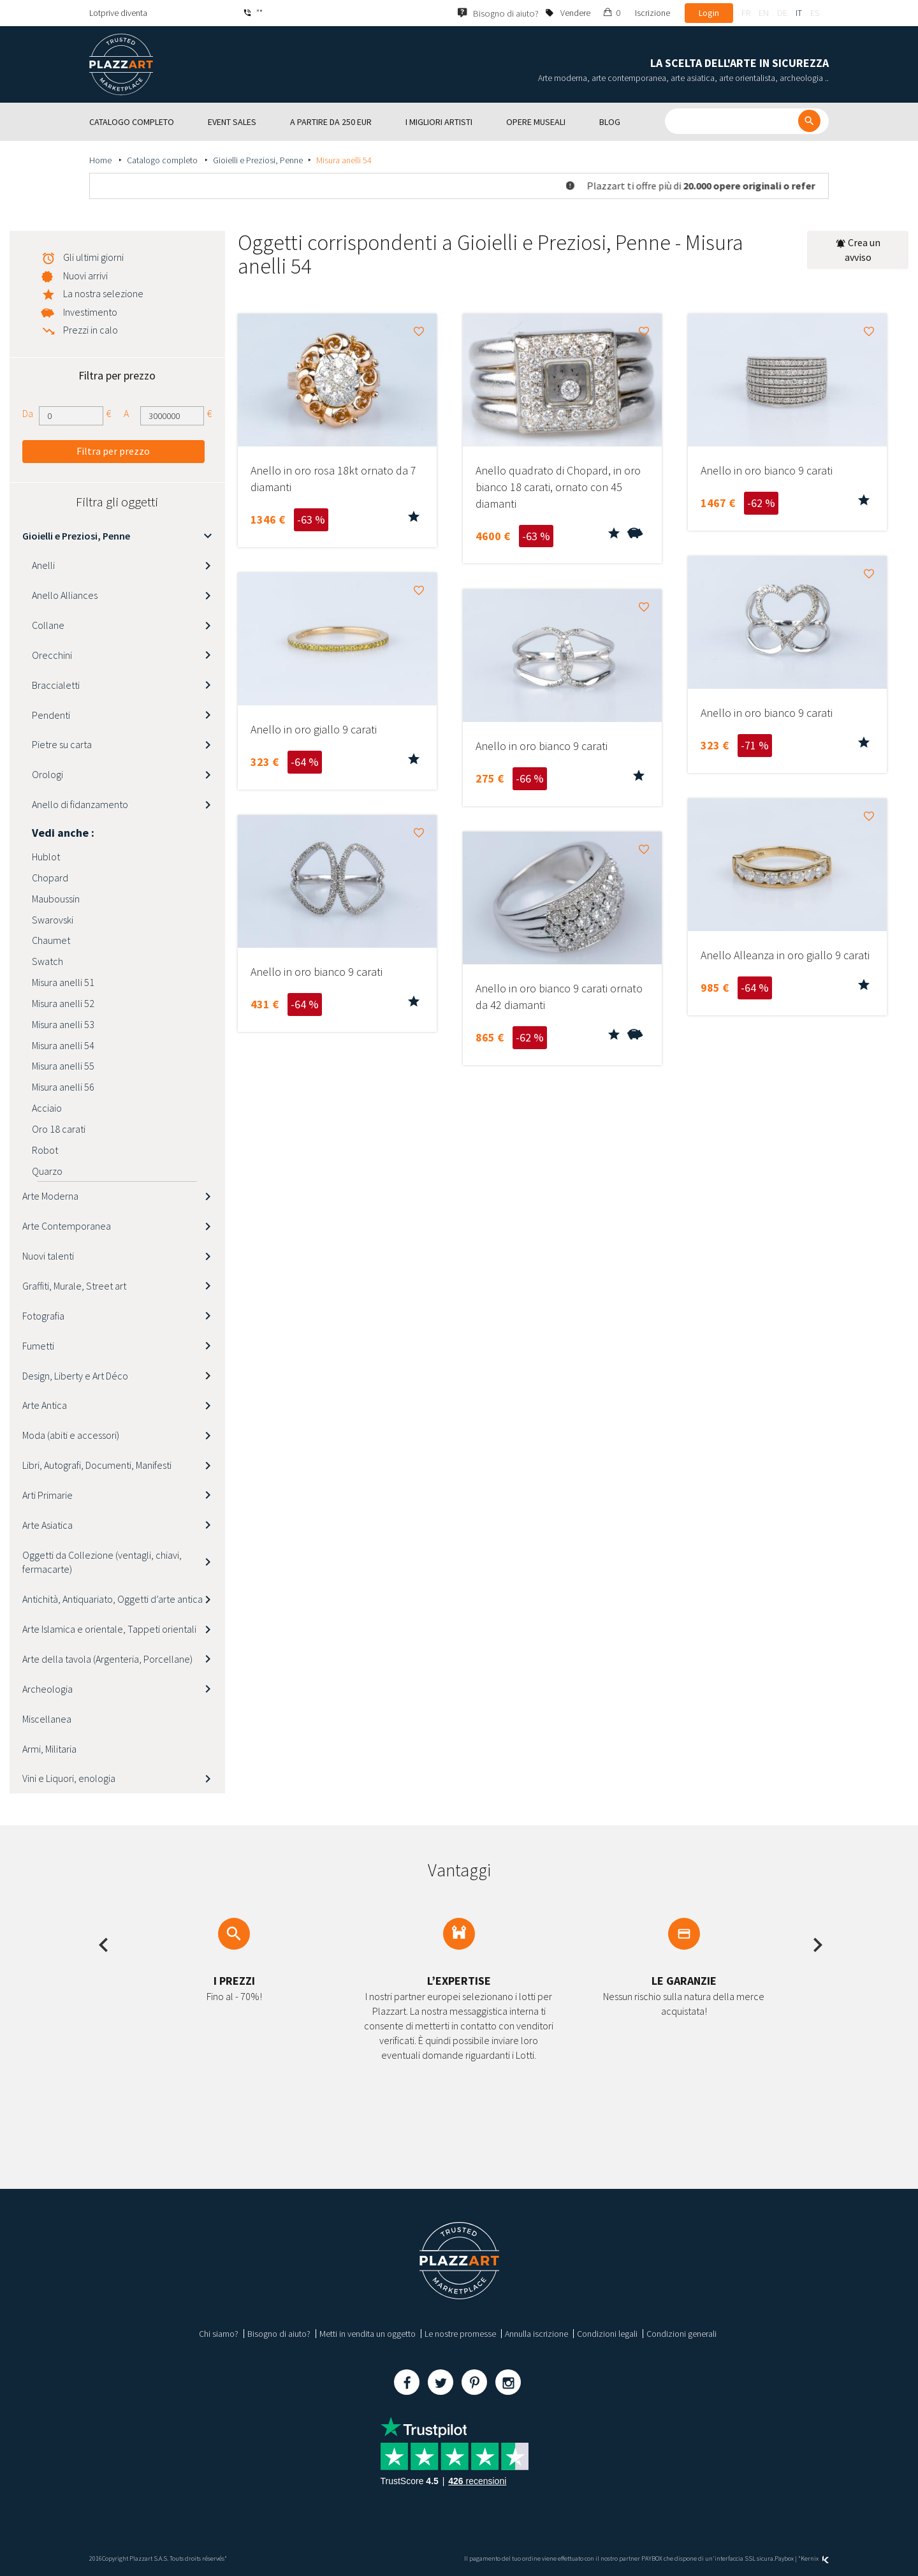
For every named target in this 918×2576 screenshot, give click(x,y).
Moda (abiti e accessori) (70, 1435)
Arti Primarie (47, 1495)
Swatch (47, 961)
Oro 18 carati (58, 1128)
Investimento (90, 311)
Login (709, 12)
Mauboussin (56, 898)
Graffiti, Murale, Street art (74, 1285)
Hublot (46, 856)
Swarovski (52, 919)
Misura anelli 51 (63, 982)
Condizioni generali (681, 2333)
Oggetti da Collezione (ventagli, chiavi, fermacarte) (102, 1562)
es (814, 12)
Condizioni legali (607, 2333)
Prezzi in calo (90, 329)
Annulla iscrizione (536, 2333)
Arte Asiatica (47, 1525)
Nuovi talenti (48, 1255)
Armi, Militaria (49, 1748)
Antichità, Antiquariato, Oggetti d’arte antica (112, 1599)
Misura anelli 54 (63, 1045)
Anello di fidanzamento (80, 804)
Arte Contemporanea (66, 1225)
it (799, 12)
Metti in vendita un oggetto (367, 2333)
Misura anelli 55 (63, 1065)
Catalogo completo (163, 160)
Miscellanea (46, 1718)
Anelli (43, 565)
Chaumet (51, 940)
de (782, 12)
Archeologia (47, 1688)
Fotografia (43, 1315)
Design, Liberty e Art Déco (75, 1375)
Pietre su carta (62, 744)
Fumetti (38, 1345)
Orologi (47, 774)
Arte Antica (44, 1405)
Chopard (50, 877)
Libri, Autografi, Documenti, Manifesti (96, 1465)
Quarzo (47, 1171)
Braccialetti (56, 685)
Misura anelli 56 (63, 1086)
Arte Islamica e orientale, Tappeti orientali (109, 1629)
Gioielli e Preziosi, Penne (258, 160)
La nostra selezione (103, 293)
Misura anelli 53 (63, 1024)
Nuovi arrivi (85, 275)
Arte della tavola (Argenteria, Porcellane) (107, 1658)
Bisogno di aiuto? (278, 2333)
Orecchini (52, 655)
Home (101, 160)
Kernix (815, 2558)
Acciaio (47, 1107)
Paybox (784, 2558)
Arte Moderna (50, 1195)
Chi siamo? (218, 2333)
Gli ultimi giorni (93, 257)
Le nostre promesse (460, 2333)
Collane (48, 625)
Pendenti (51, 715)
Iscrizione (652, 12)
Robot (45, 1150)
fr (745, 12)
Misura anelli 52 (63, 1003)
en (764, 12)
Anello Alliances (65, 595)
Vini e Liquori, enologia (68, 1778)
